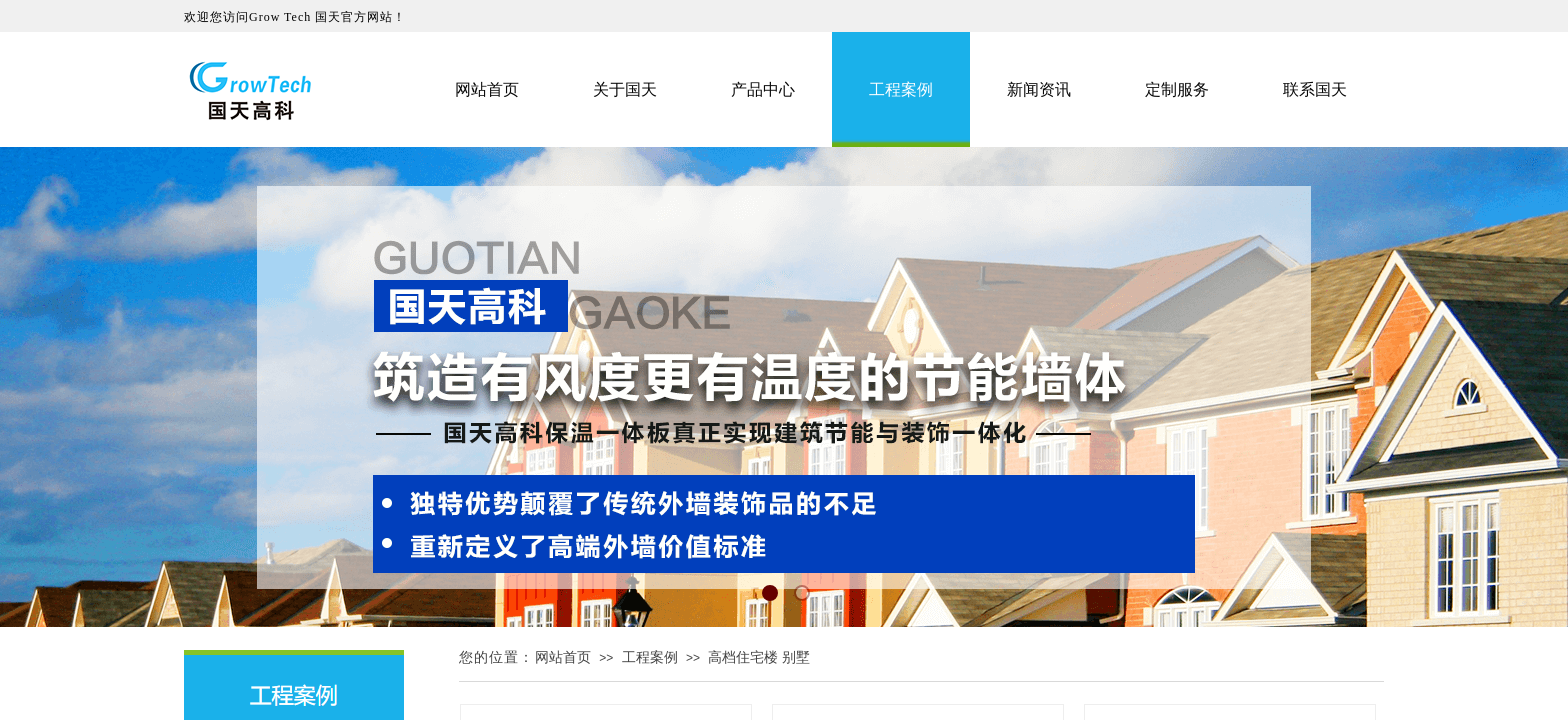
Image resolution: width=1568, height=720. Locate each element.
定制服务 (1177, 89)
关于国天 (625, 89)
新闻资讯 (1039, 89)
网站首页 (563, 657)
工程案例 (650, 657)
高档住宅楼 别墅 (759, 657)
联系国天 (1315, 89)
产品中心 (763, 89)
